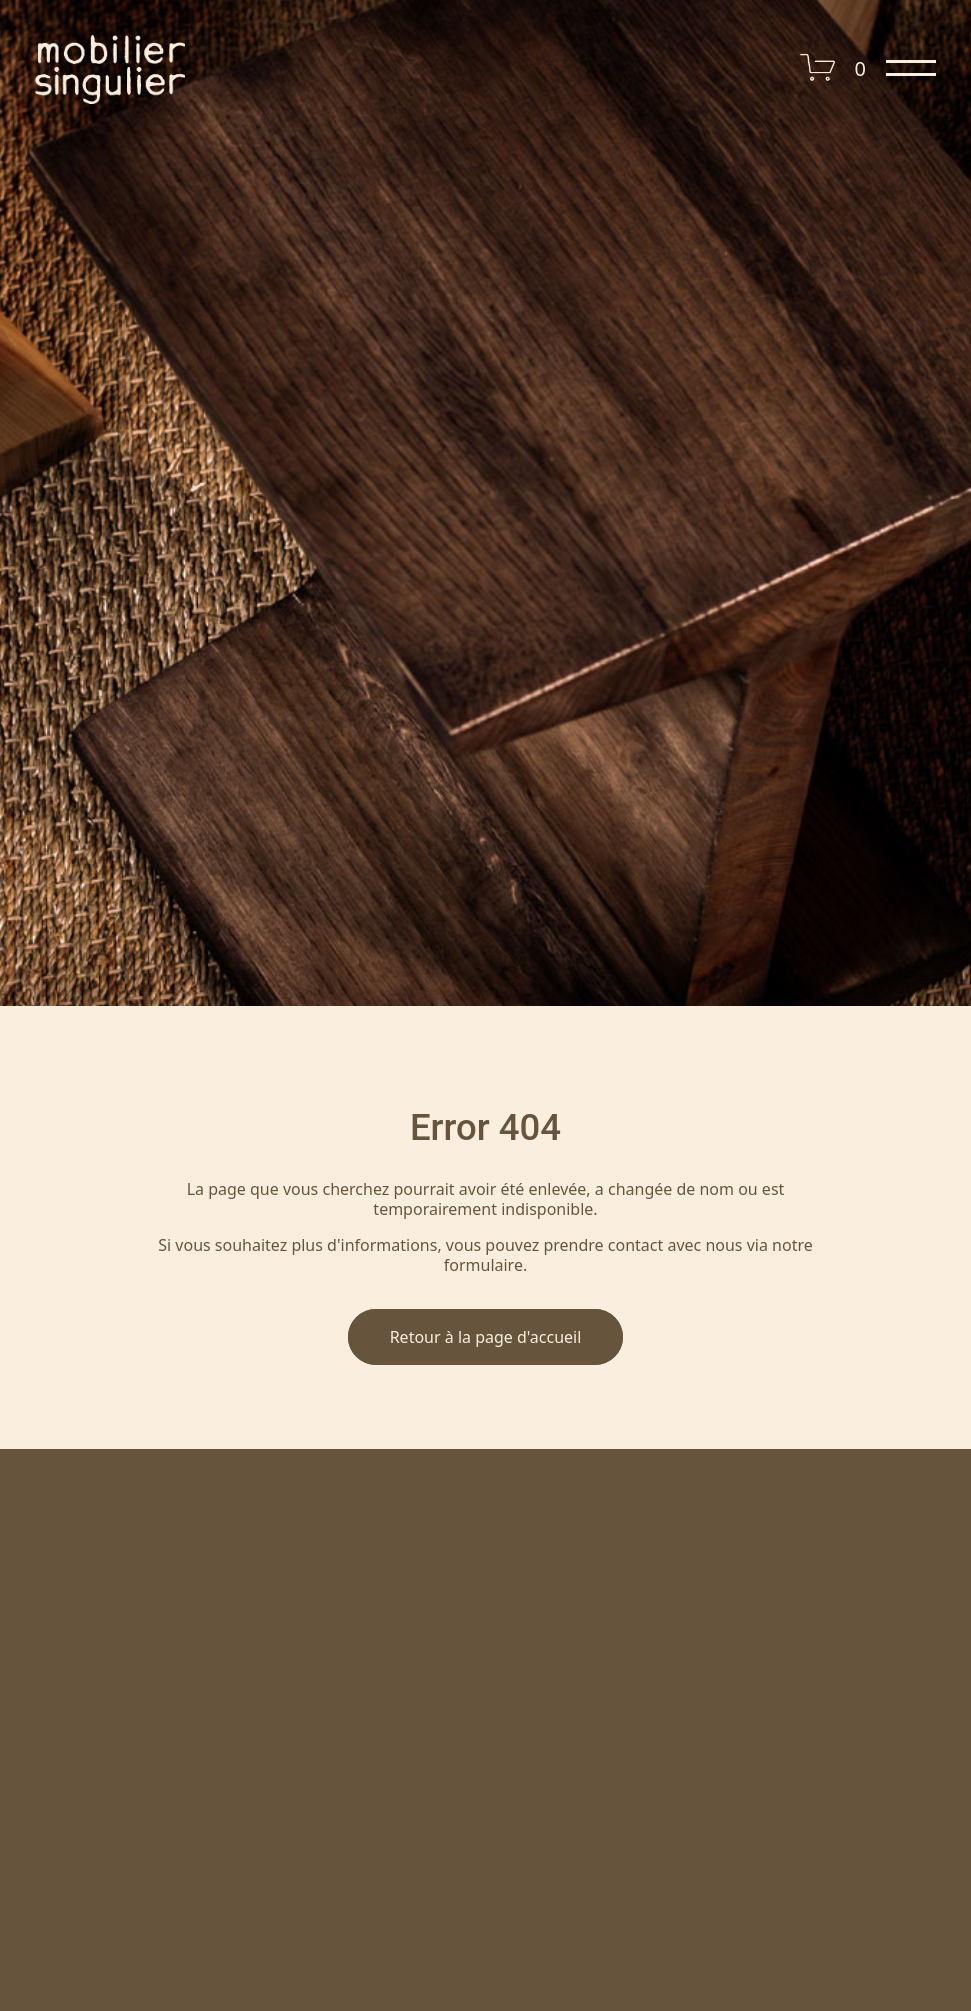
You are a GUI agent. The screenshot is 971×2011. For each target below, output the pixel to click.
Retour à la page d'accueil (486, 1337)
